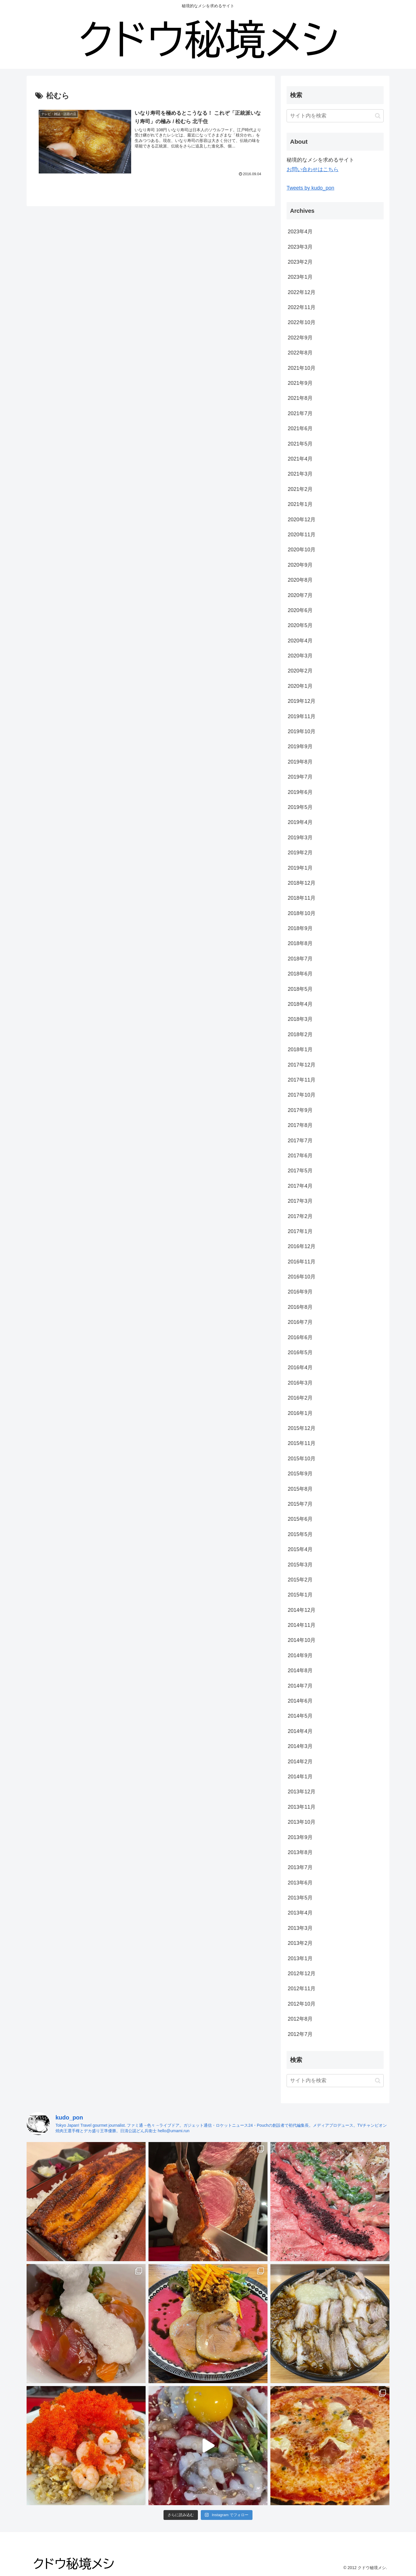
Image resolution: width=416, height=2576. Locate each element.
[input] (335, 115)
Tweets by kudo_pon (310, 188)
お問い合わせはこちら (313, 169)
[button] (378, 115)
